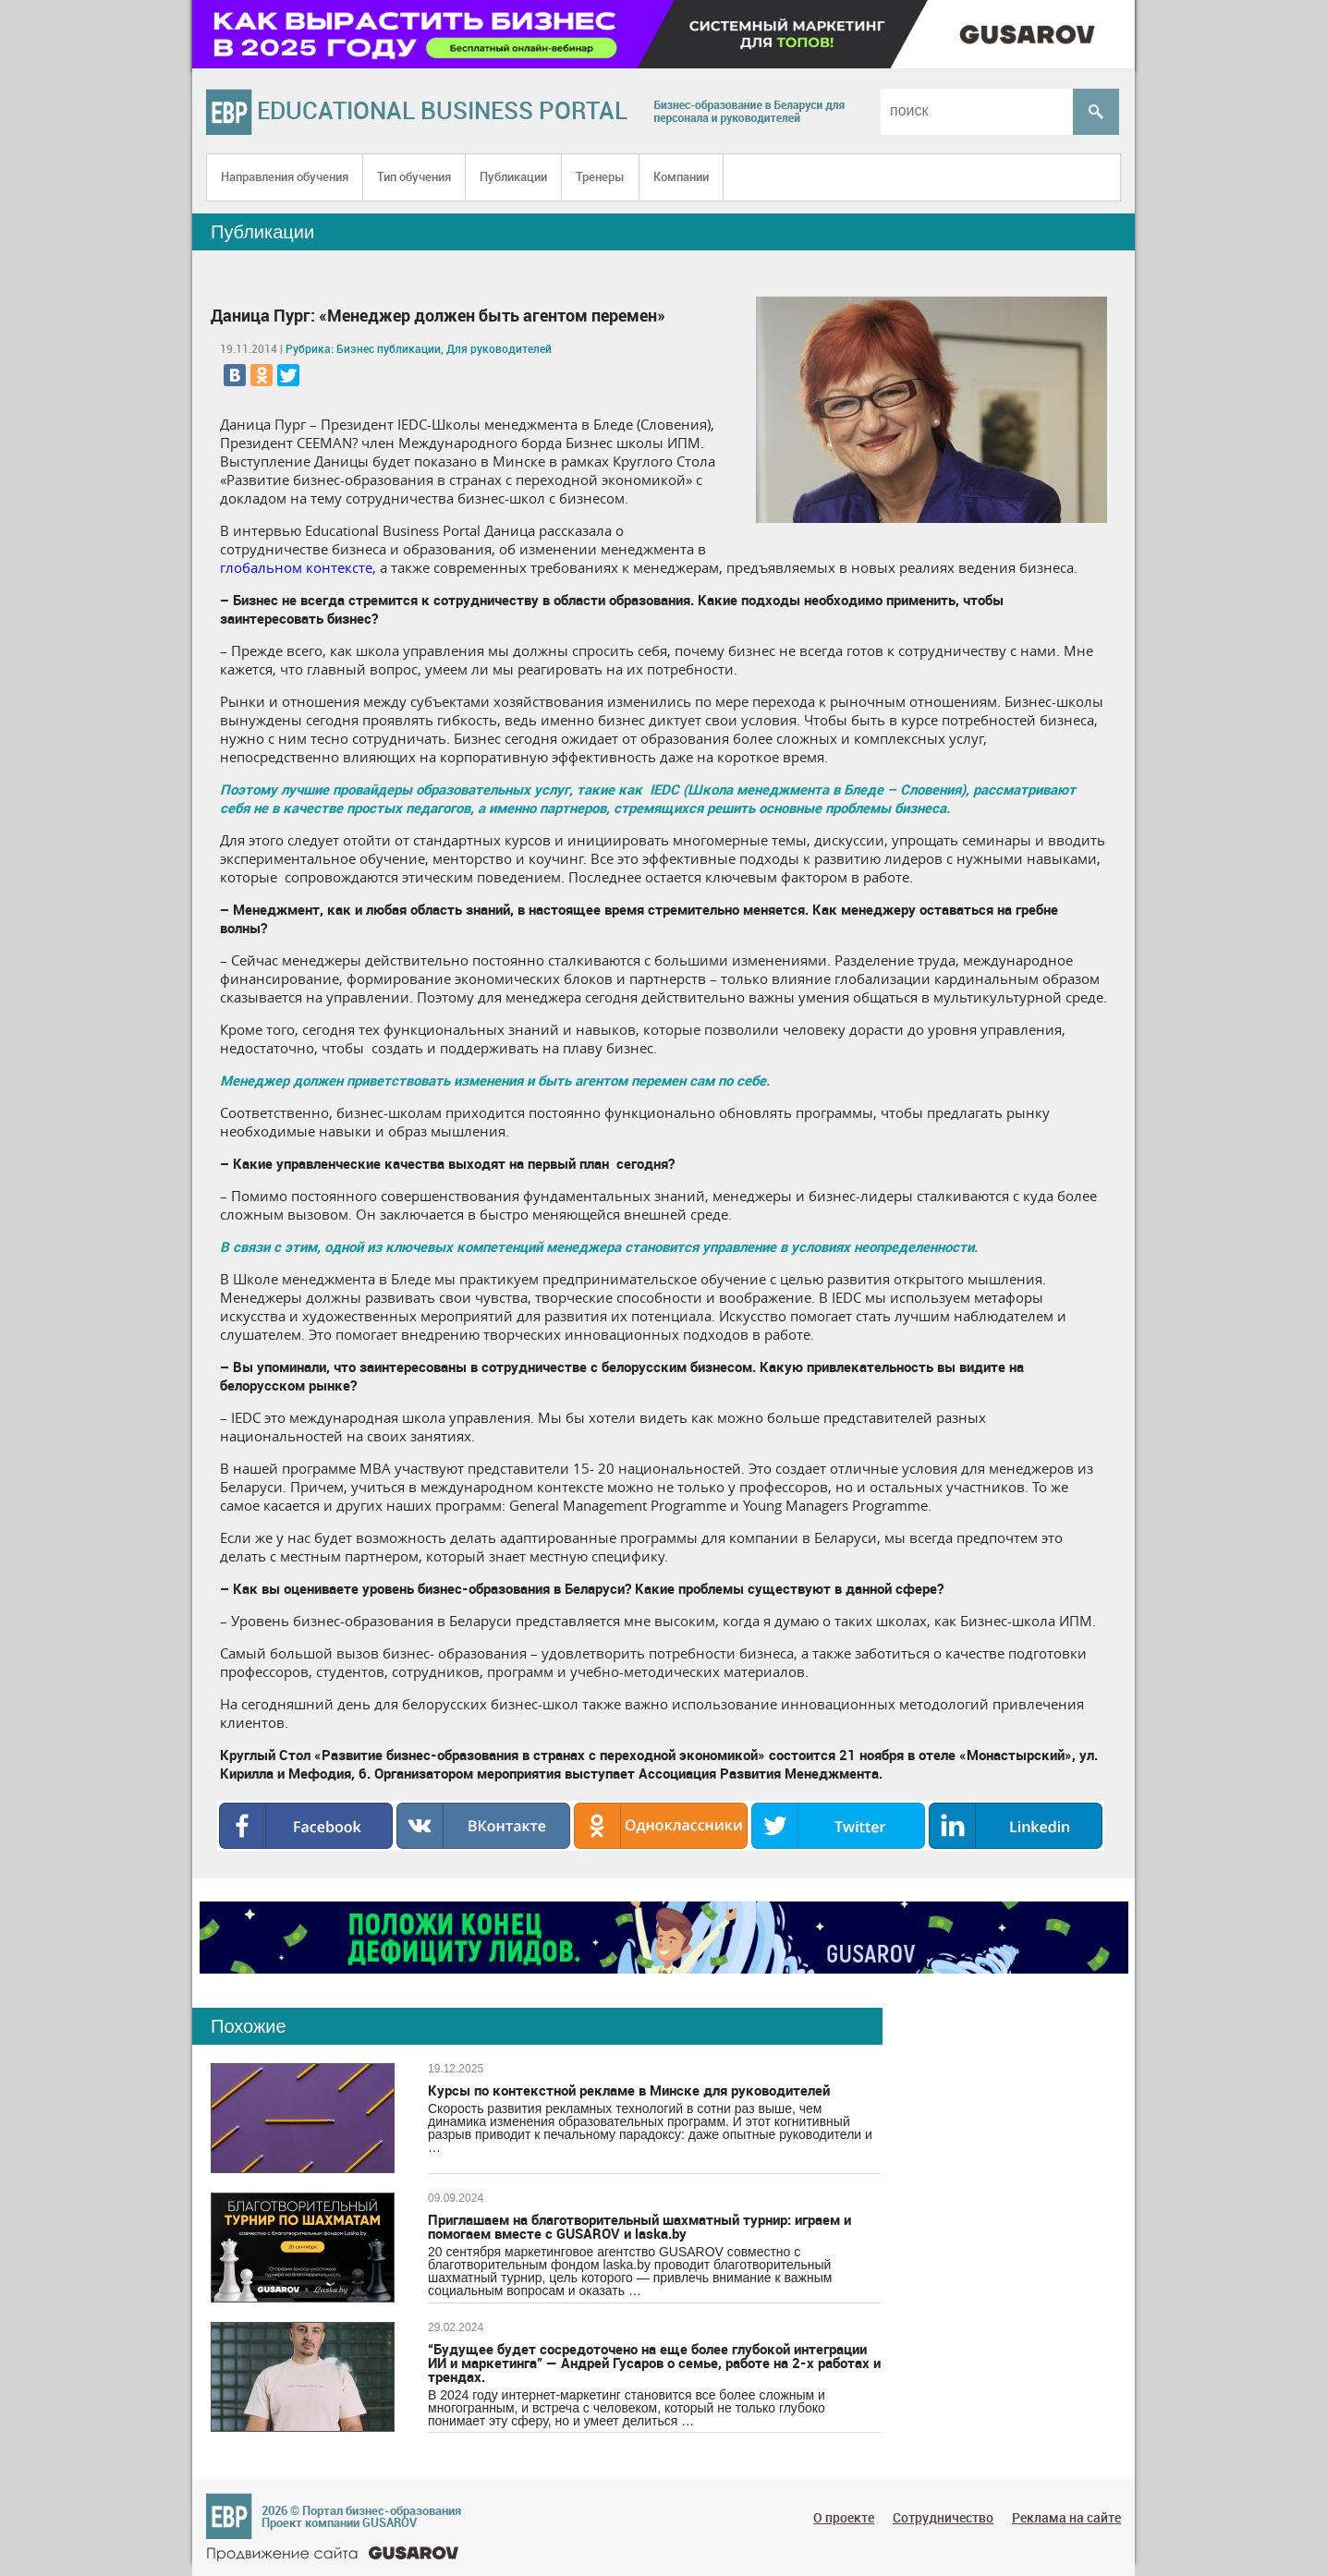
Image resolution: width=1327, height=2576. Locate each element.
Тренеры (600, 176)
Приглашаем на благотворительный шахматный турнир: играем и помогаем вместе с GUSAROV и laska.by (639, 2226)
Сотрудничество (943, 2517)
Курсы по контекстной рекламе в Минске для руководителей (629, 2090)
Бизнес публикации (388, 348)
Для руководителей (499, 348)
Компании (681, 176)
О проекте (843, 2517)
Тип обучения (414, 176)
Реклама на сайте (1066, 2517)
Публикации (513, 176)
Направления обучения (284, 176)
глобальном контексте (296, 567)
